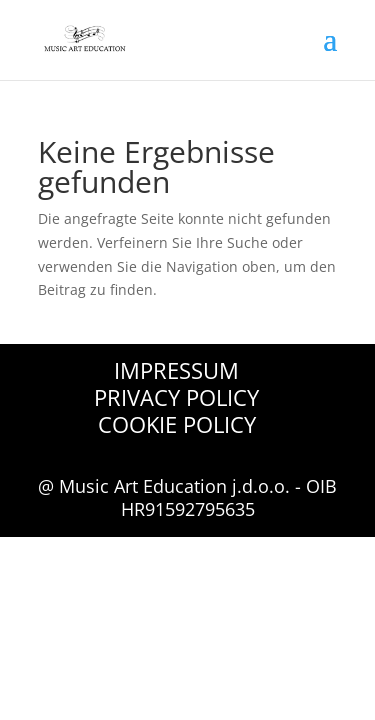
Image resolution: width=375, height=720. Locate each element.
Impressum (176, 370)
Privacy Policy (176, 397)
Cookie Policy (177, 424)
